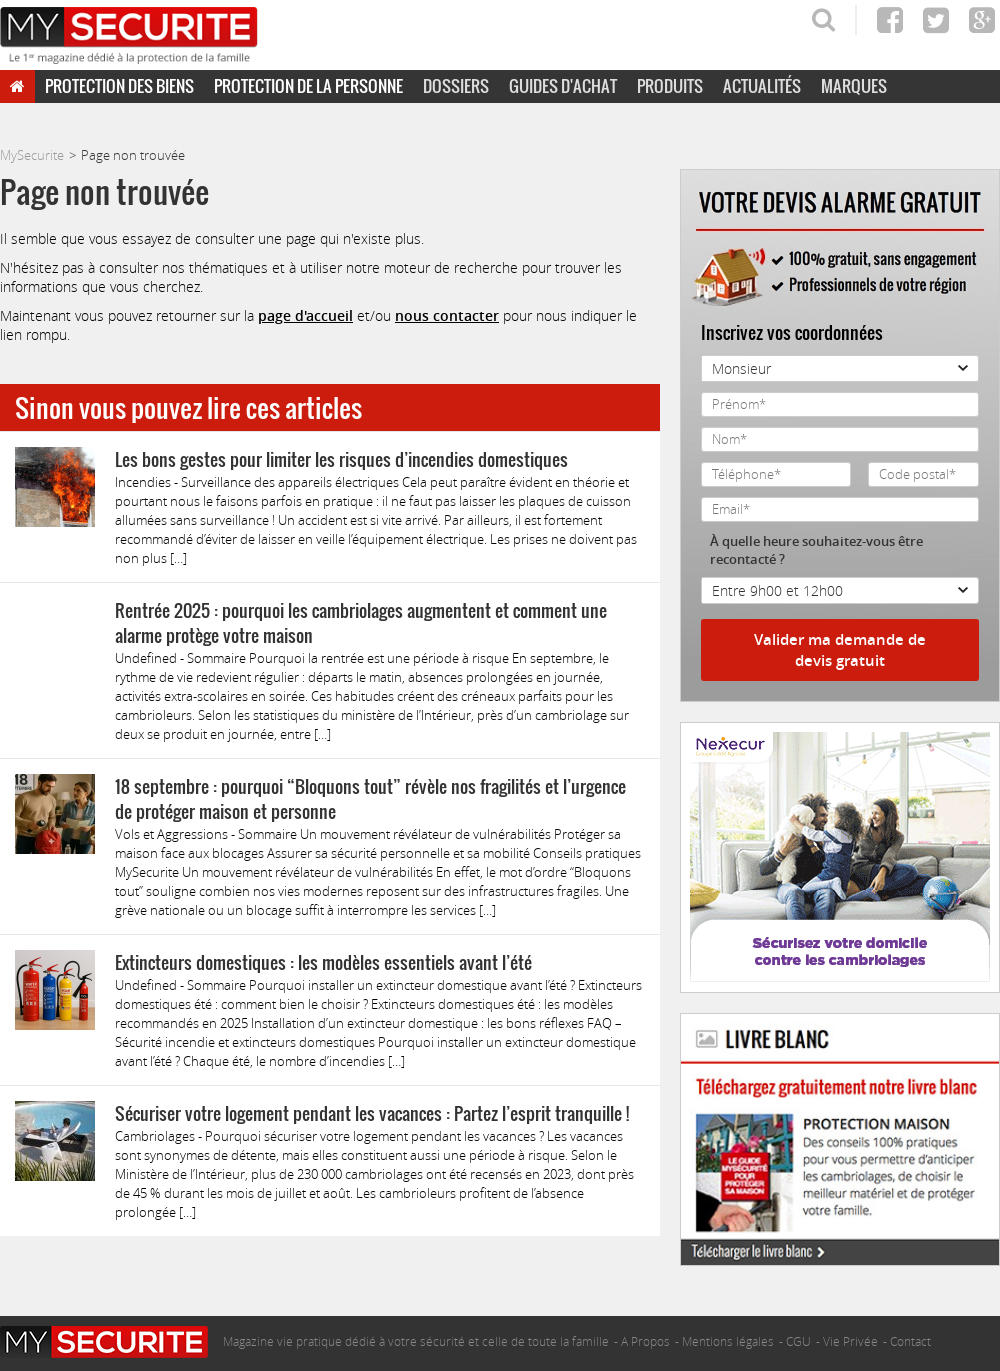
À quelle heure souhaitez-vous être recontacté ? (816, 550)
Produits (670, 86)
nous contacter (447, 315)
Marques (854, 86)
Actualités (762, 86)
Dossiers (456, 86)
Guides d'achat (563, 86)
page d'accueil (305, 315)
